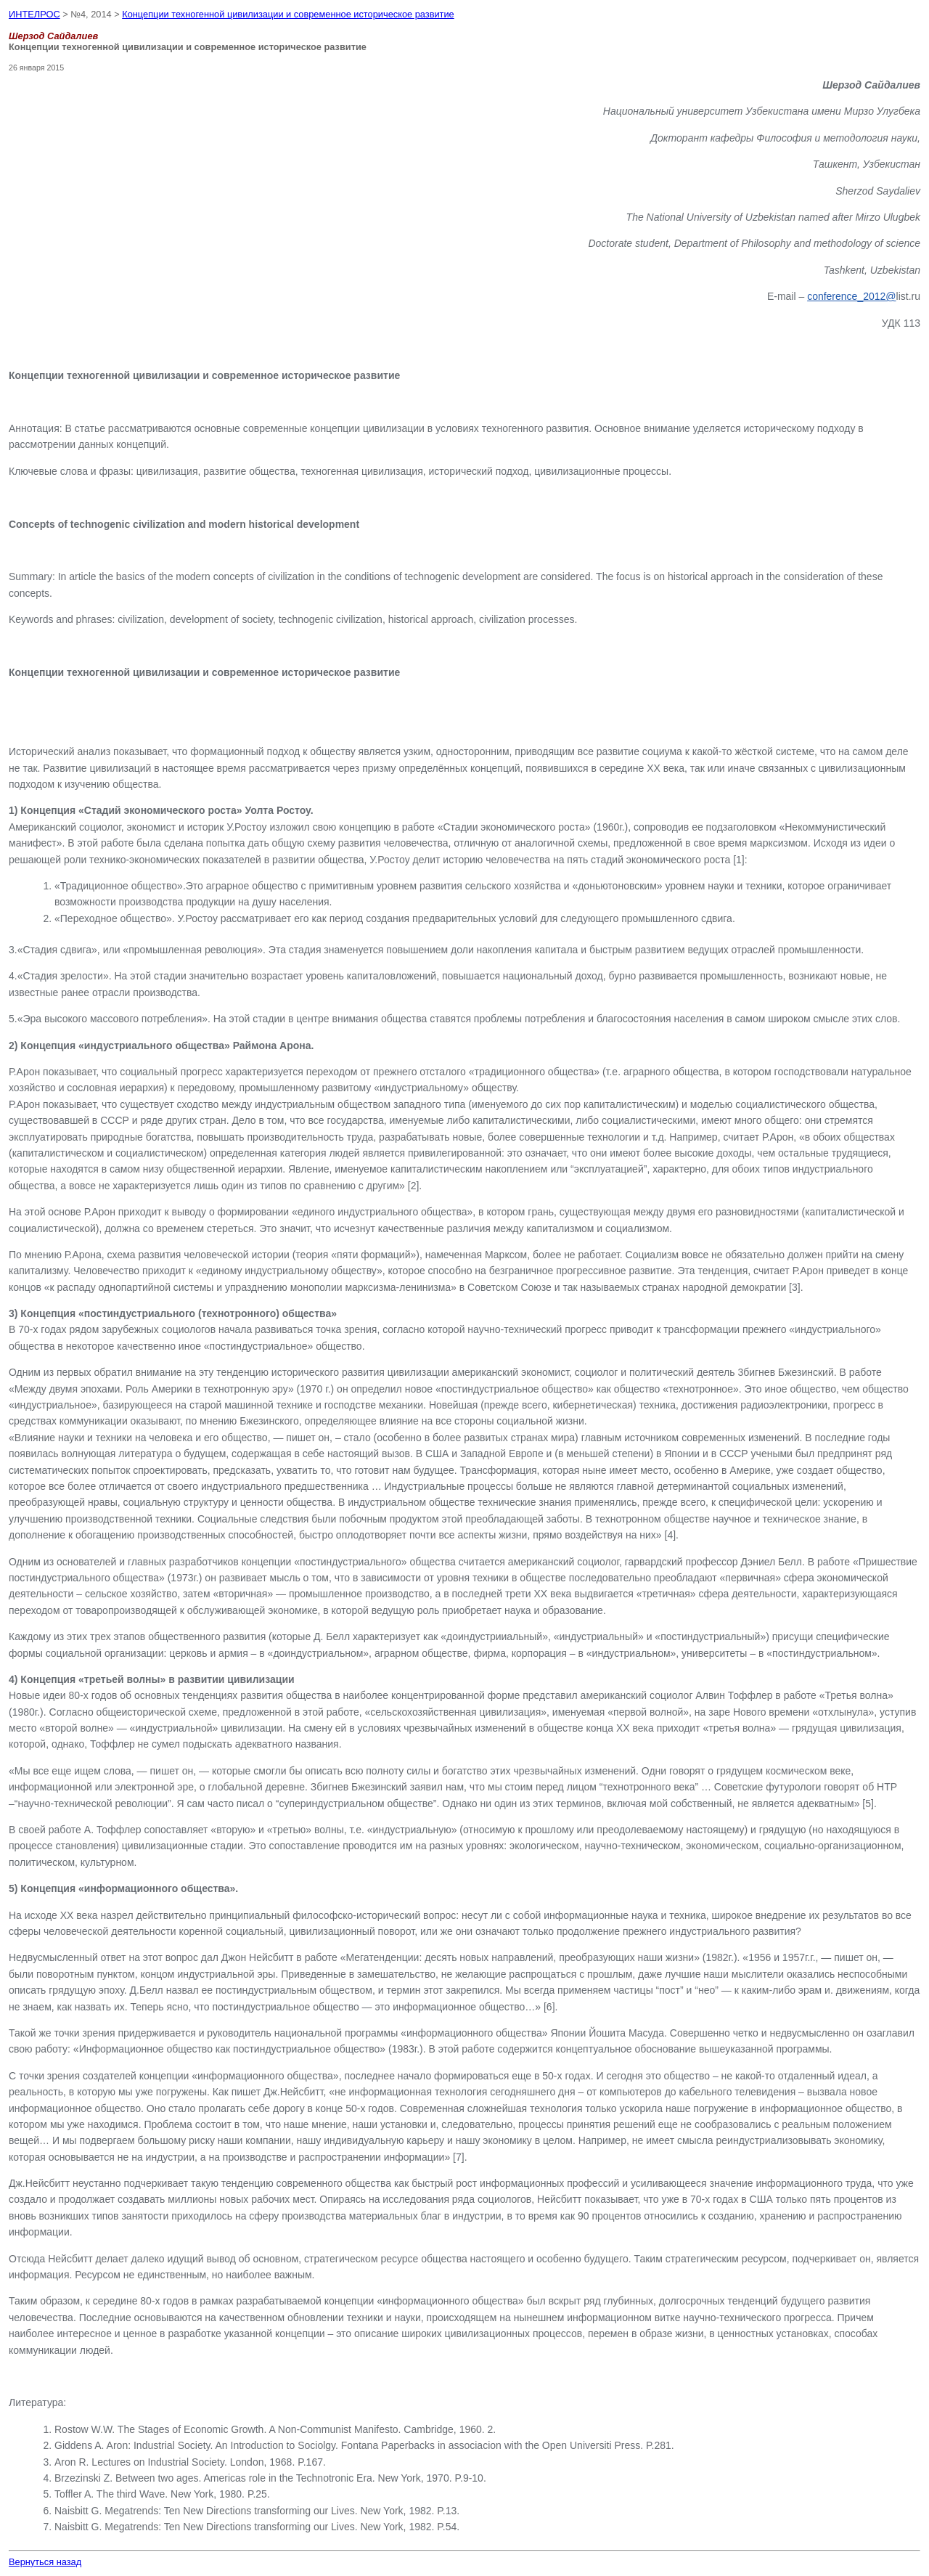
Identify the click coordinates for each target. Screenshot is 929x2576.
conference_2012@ (851, 296)
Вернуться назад (45, 2561)
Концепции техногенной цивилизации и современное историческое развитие (288, 14)
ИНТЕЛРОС (34, 14)
